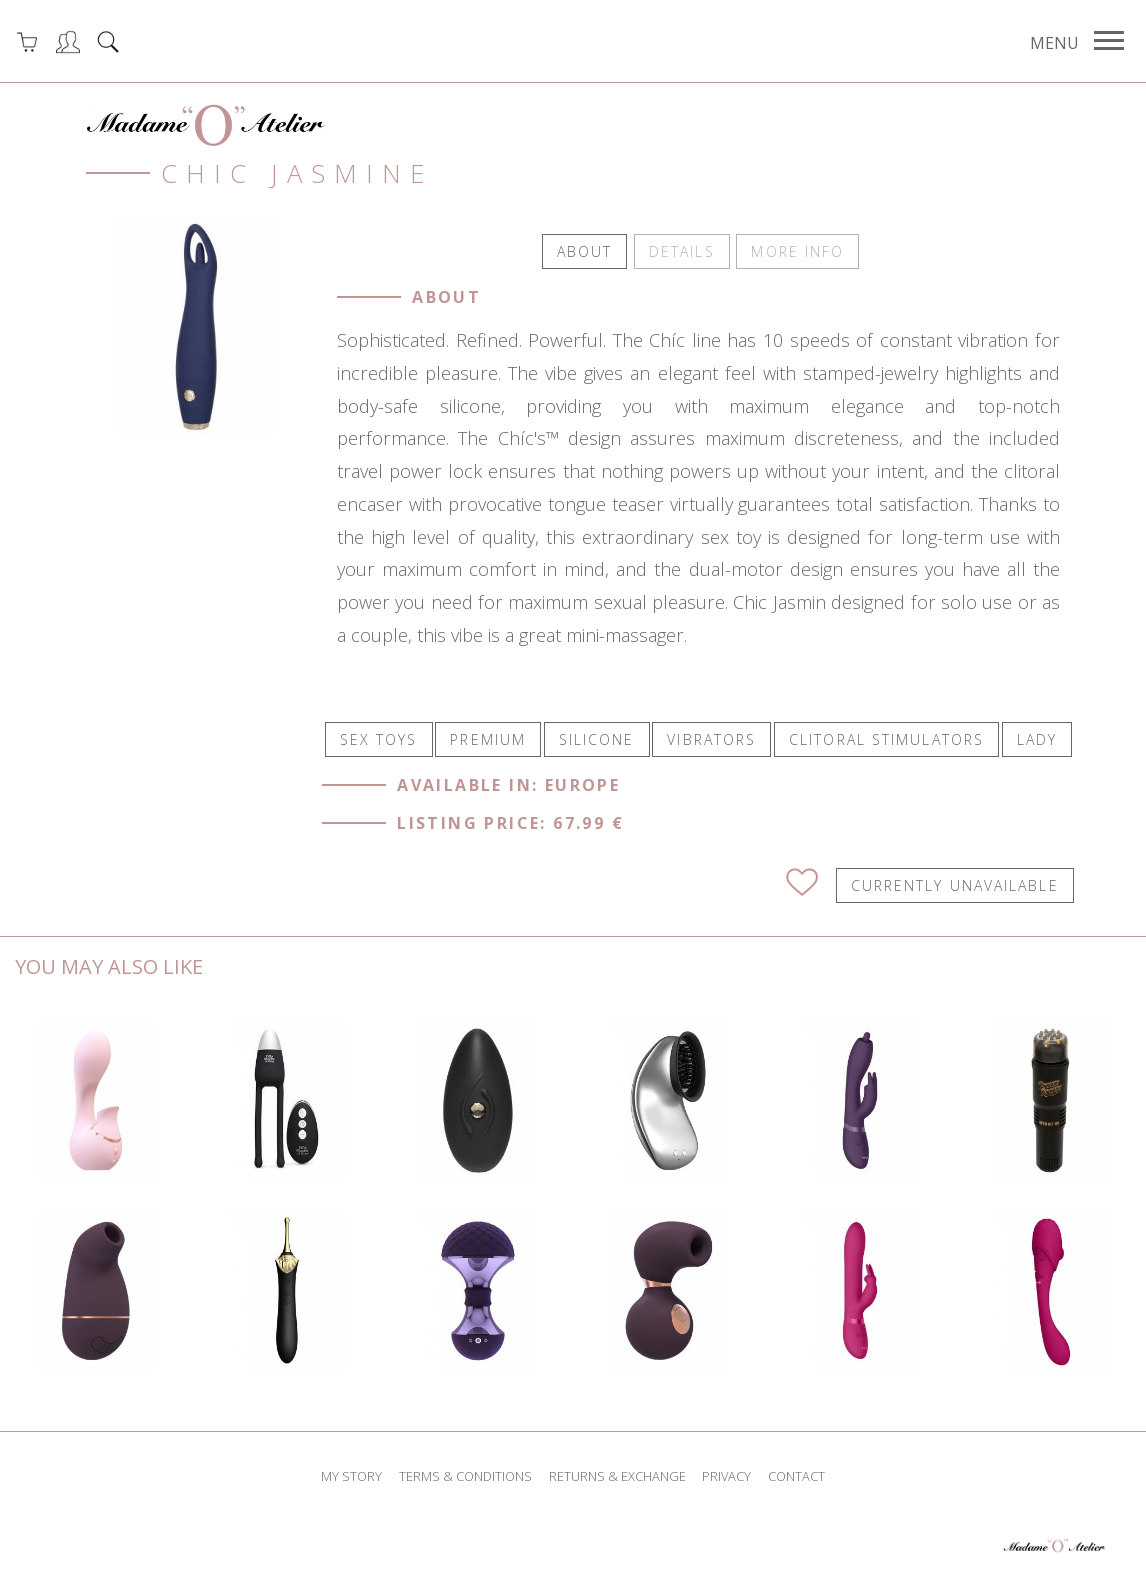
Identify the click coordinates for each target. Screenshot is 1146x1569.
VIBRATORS (711, 736)
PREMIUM (488, 736)
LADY (1037, 736)
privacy (726, 1474)
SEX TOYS (379, 736)
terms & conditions (465, 1474)
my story (351, 1474)
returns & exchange (617, 1474)
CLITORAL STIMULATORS (886, 736)
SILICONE (597, 736)
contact (796, 1474)
